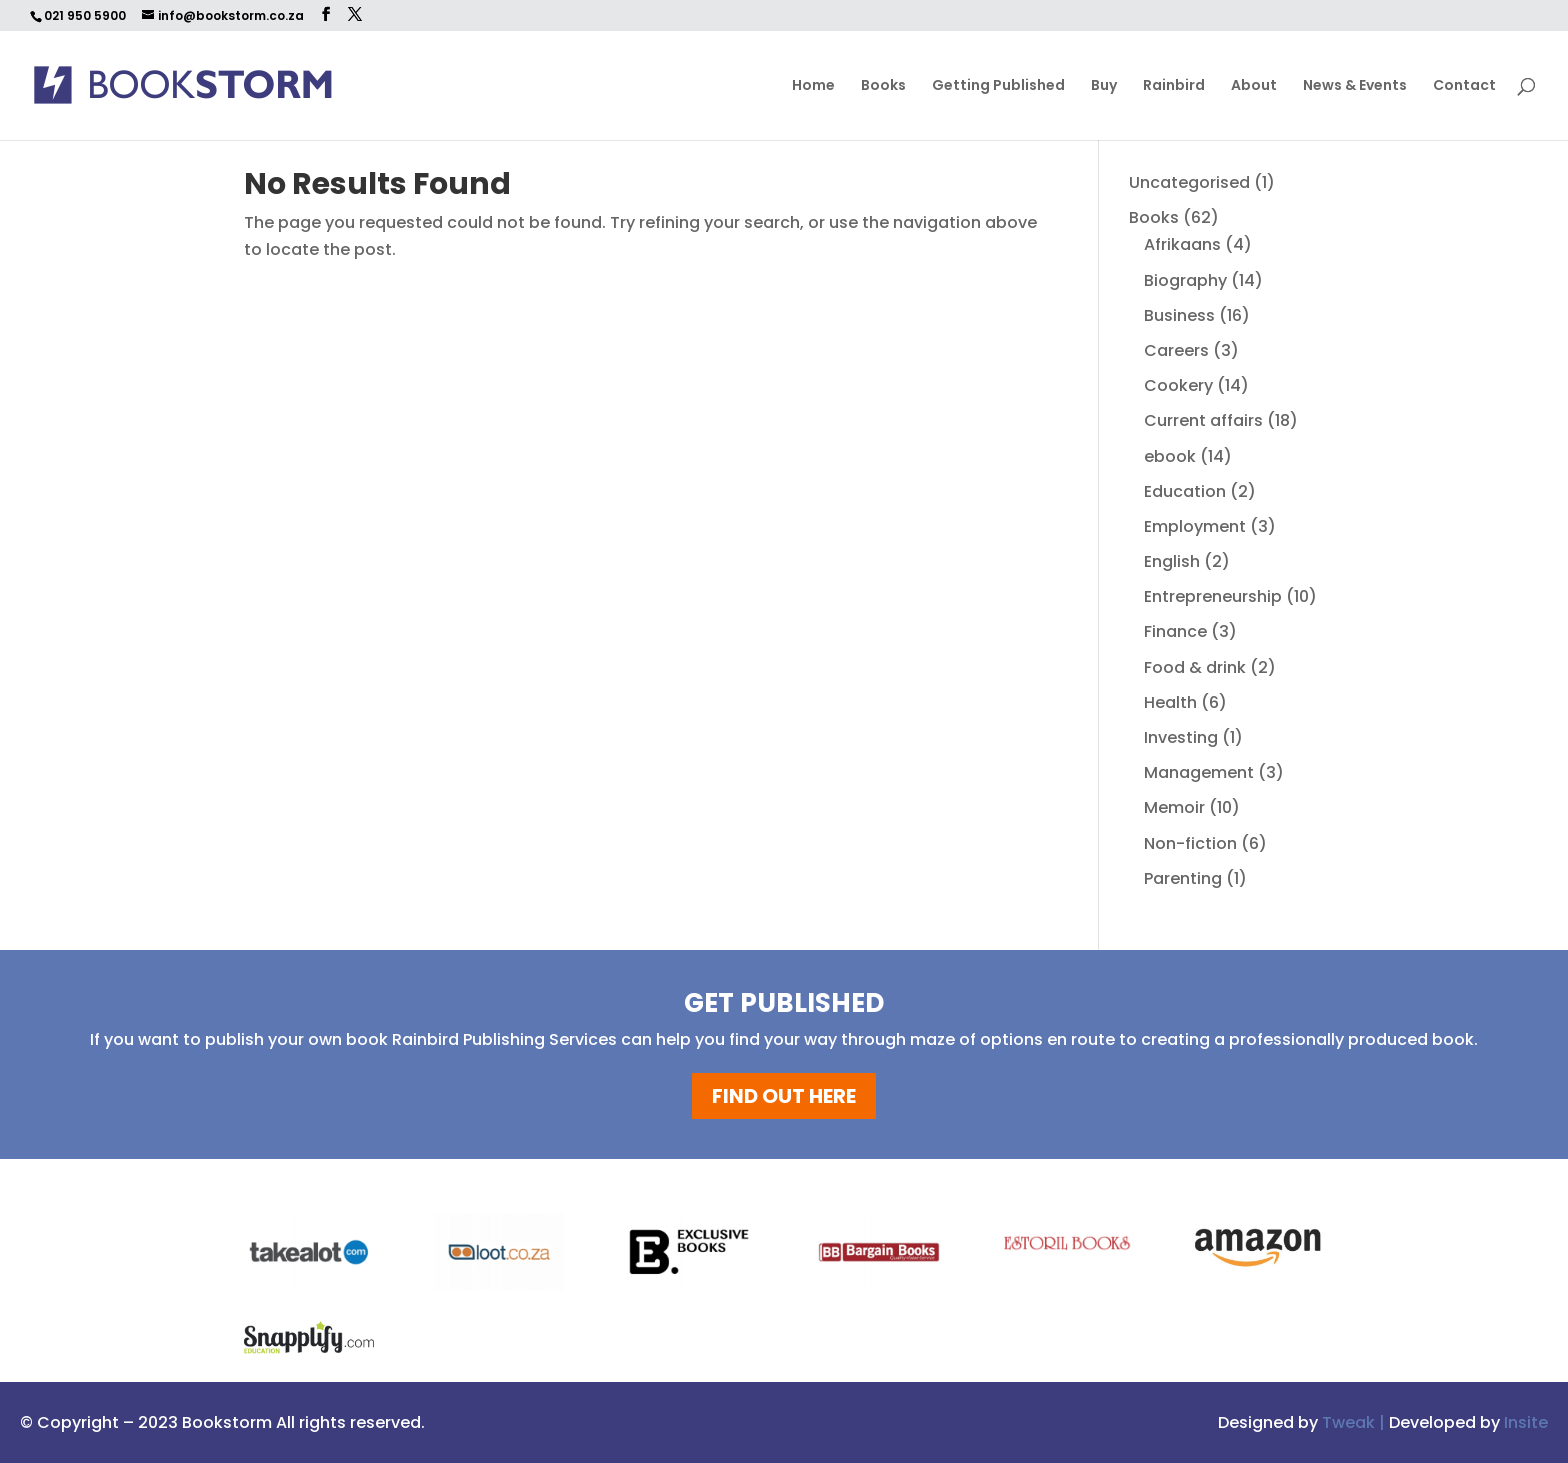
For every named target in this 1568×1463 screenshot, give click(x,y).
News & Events (1355, 86)
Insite (1526, 1422)
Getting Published (998, 86)
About (1254, 86)
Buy (1104, 86)
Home (813, 86)
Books (883, 86)
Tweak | (1355, 1422)
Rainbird (1174, 86)
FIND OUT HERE (784, 1096)
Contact (1464, 86)
